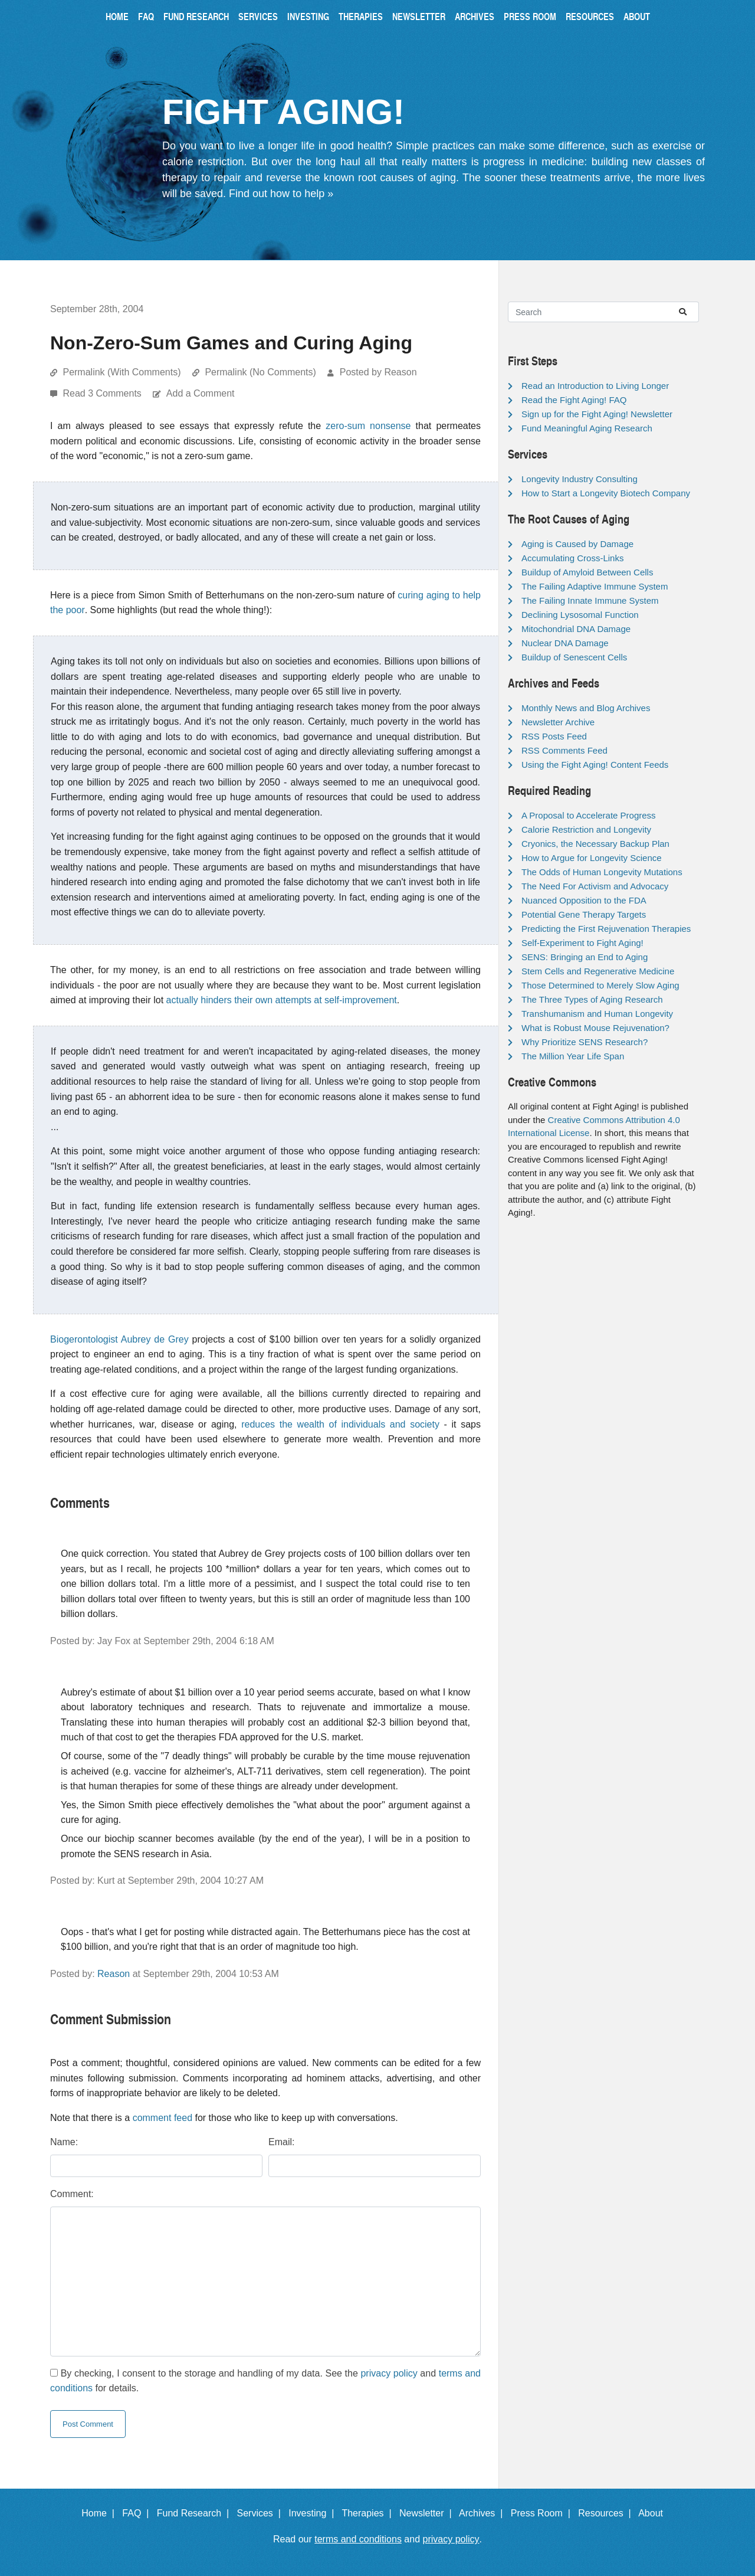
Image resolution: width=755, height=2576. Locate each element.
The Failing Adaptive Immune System (594, 586)
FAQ (146, 16)
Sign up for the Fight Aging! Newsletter (596, 414)
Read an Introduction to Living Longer (595, 386)
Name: (64, 2142)
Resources (590, 16)
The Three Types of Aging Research (592, 999)
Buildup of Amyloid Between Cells (587, 572)
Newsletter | (428, 2513)
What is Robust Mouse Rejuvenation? (595, 1028)
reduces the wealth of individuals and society (340, 1424)
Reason (113, 1974)
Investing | (313, 2513)
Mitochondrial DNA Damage (576, 629)
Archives (474, 16)
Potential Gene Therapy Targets (583, 914)
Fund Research (196, 16)
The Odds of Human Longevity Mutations (601, 872)
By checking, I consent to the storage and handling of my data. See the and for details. (265, 2381)
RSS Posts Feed (554, 736)
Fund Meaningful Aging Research (586, 428)
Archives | (483, 2513)
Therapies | (369, 2513)
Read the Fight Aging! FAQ (573, 400)
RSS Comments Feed (564, 750)
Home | (100, 2513)
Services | (261, 2513)
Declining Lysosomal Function (580, 615)
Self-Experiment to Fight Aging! (582, 943)
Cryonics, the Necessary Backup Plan (595, 844)
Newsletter (418, 16)
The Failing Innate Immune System (590, 600)
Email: (281, 2142)
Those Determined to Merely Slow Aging (600, 985)
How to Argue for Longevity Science (591, 858)
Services (258, 16)
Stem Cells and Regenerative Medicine (597, 971)
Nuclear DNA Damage (565, 643)
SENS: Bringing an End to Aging (584, 957)
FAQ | (138, 2513)
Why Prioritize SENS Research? (584, 1042)
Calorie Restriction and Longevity (586, 829)
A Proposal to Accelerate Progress (588, 815)
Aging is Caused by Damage (577, 544)
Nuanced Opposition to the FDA (583, 900)
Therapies (361, 16)
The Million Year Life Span (572, 1056)
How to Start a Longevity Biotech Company (605, 493)
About (636, 16)
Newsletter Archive (558, 722)
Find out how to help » (281, 193)
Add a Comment (200, 393)
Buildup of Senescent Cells (574, 657)
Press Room (530, 16)
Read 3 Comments (103, 393)
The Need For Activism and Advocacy (594, 886)
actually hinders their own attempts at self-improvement (281, 1000)
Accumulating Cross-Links (572, 558)
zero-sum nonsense (368, 426)
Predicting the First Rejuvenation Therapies (606, 929)
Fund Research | (195, 2513)
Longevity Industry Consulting (579, 479)
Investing (308, 16)
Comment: (72, 2194)
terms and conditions (358, 2539)
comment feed (162, 2118)
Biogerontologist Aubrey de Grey (119, 1339)
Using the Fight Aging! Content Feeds (594, 765)
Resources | (607, 2513)
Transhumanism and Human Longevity (597, 1014)
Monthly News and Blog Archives (585, 708)
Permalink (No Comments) (260, 372)
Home (117, 16)
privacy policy (388, 2373)
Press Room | (543, 2513)
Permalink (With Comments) (121, 372)
